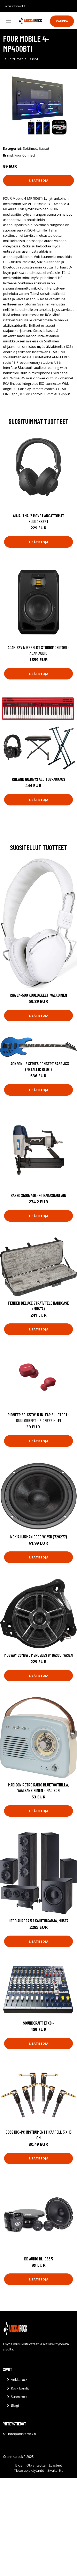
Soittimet (15, 59)
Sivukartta (55, 2470)
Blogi (15, 2405)
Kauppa (62, 21)
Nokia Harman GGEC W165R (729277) (38, 1536)
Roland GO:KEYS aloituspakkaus (38, 779)
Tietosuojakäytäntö (29, 2470)
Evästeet (55, 2465)
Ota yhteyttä (36, 2465)
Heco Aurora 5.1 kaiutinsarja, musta (38, 1920)
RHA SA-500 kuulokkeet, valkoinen (38, 995)
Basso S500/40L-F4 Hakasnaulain (38, 1195)
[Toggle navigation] (8, 21)
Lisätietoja (38, 180)
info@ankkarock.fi (15, 6)
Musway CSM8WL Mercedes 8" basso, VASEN (38, 1655)
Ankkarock (19, 2379)
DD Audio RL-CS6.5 (38, 2258)
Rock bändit (20, 2388)
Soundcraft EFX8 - (38, 2022)
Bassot (33, 59)
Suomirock (19, 2396)
